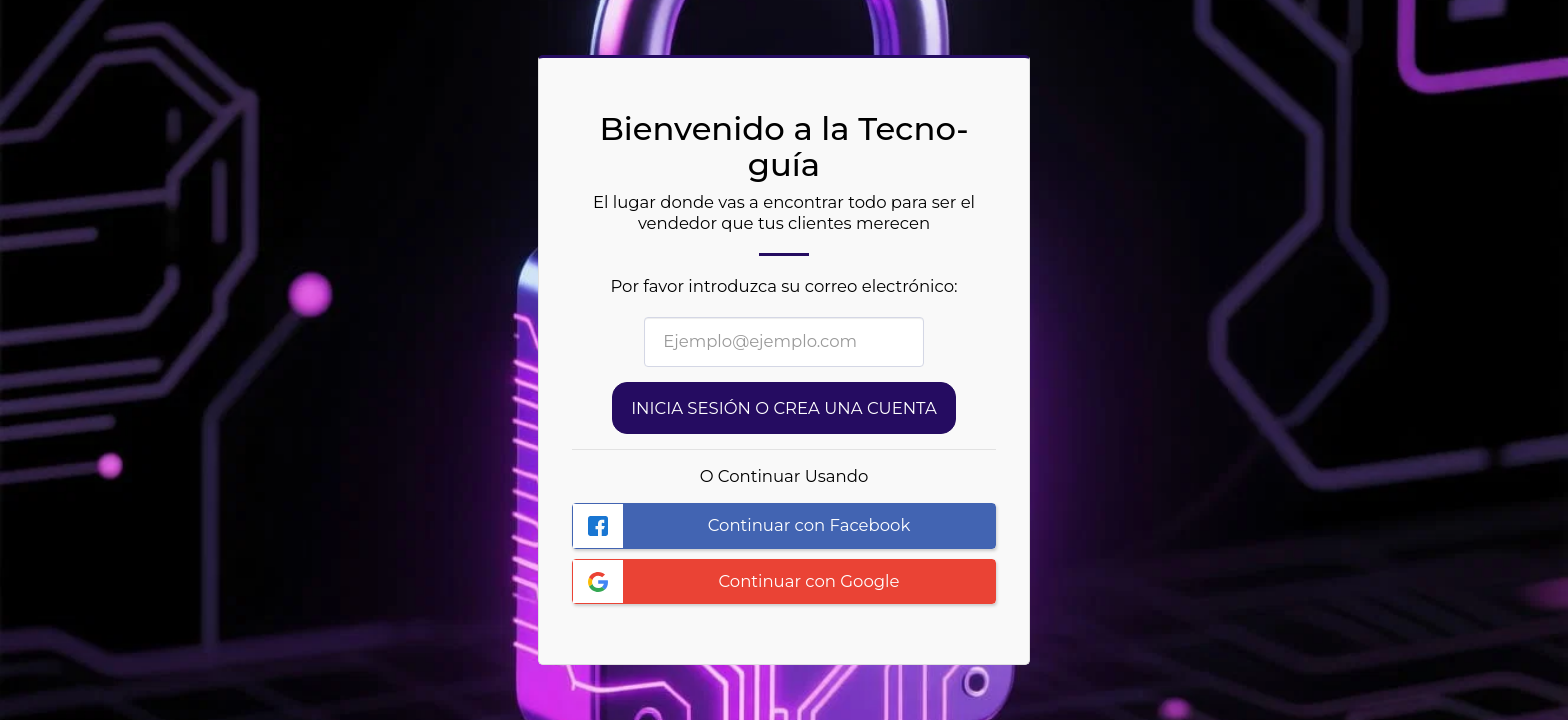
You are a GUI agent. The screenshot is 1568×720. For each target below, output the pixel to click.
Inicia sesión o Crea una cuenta (784, 408)
